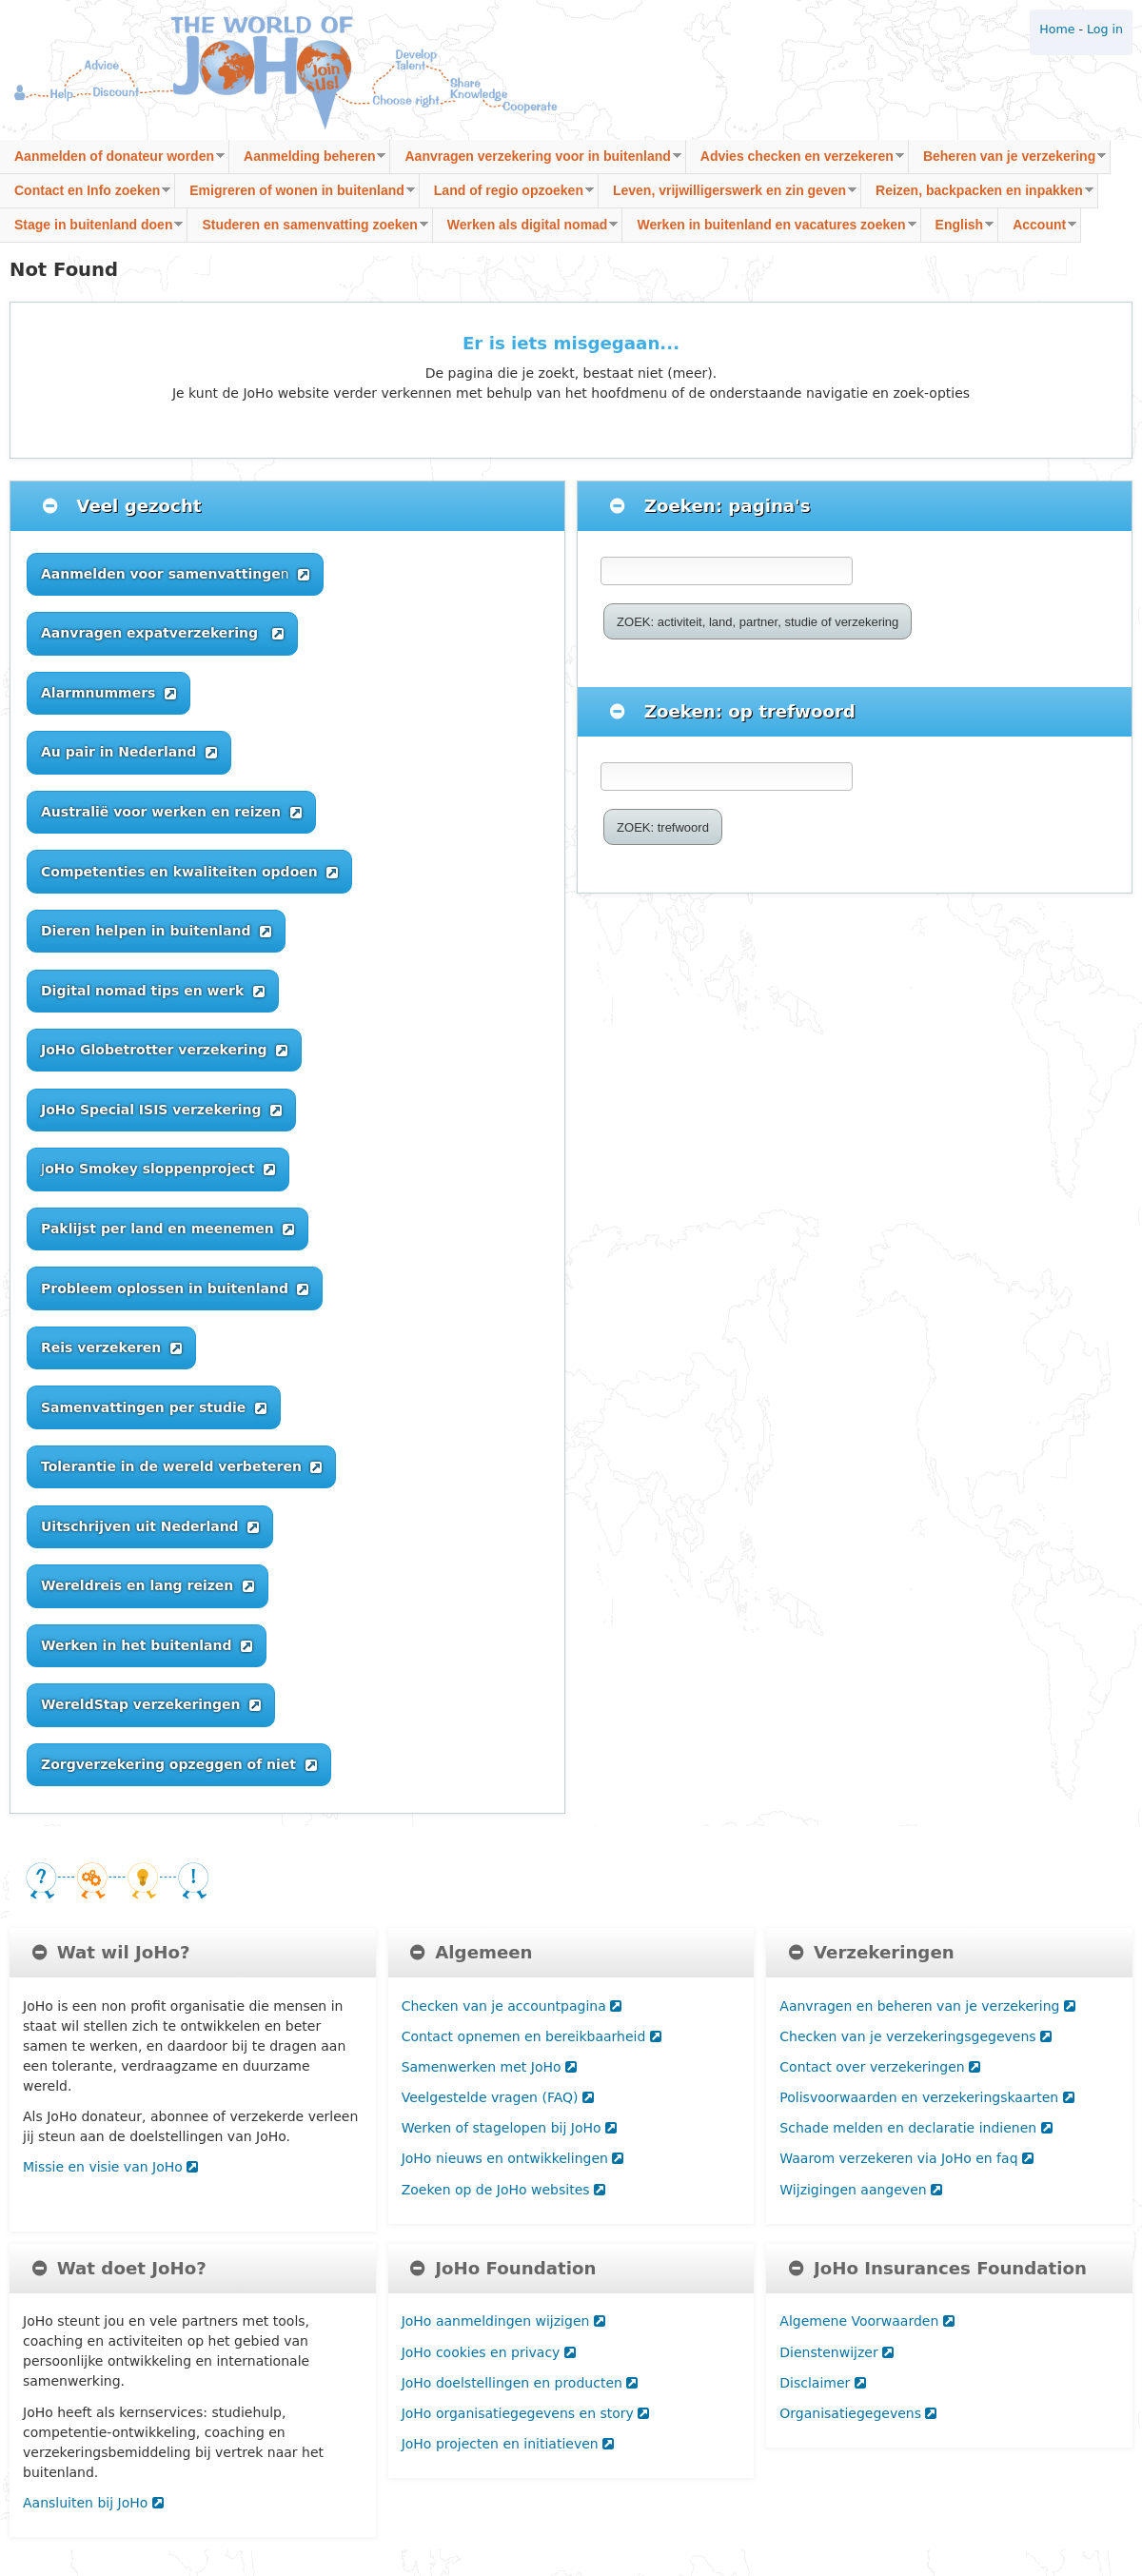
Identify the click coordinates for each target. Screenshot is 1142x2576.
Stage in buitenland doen (91, 230)
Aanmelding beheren (307, 161)
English (957, 230)
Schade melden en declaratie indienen (915, 2127)
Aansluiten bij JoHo (93, 2502)
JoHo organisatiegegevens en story (526, 2413)
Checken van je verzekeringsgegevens (915, 2036)
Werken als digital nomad (526, 230)
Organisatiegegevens (857, 2413)
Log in (1105, 29)
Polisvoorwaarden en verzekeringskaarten (926, 2097)
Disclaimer (822, 2382)
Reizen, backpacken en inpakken (977, 195)
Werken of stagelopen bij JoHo (509, 2127)
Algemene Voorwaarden (866, 2321)
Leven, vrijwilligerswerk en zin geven (727, 195)
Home (1056, 29)
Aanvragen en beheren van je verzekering (927, 2006)
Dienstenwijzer (836, 2352)
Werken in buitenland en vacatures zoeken (769, 230)
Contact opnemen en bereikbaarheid (531, 2036)
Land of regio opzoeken (507, 195)
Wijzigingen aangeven (860, 2189)
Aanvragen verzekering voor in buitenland (535, 161)
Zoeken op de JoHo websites (503, 2189)
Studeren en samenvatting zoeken (307, 230)
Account (1037, 230)
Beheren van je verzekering (1007, 161)
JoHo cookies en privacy (489, 2352)
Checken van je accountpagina (512, 2006)
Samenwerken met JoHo (489, 2067)
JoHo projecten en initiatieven (508, 2443)
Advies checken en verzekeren (795, 161)
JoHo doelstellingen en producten (520, 2382)
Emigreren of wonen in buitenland (295, 195)
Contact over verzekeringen (879, 2067)
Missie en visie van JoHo (110, 2166)
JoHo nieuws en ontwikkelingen (513, 2158)
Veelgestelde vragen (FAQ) (498, 2097)
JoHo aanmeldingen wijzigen (503, 2321)
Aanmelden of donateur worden (112, 161)
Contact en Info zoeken (85, 195)
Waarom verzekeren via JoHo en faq (906, 2158)
